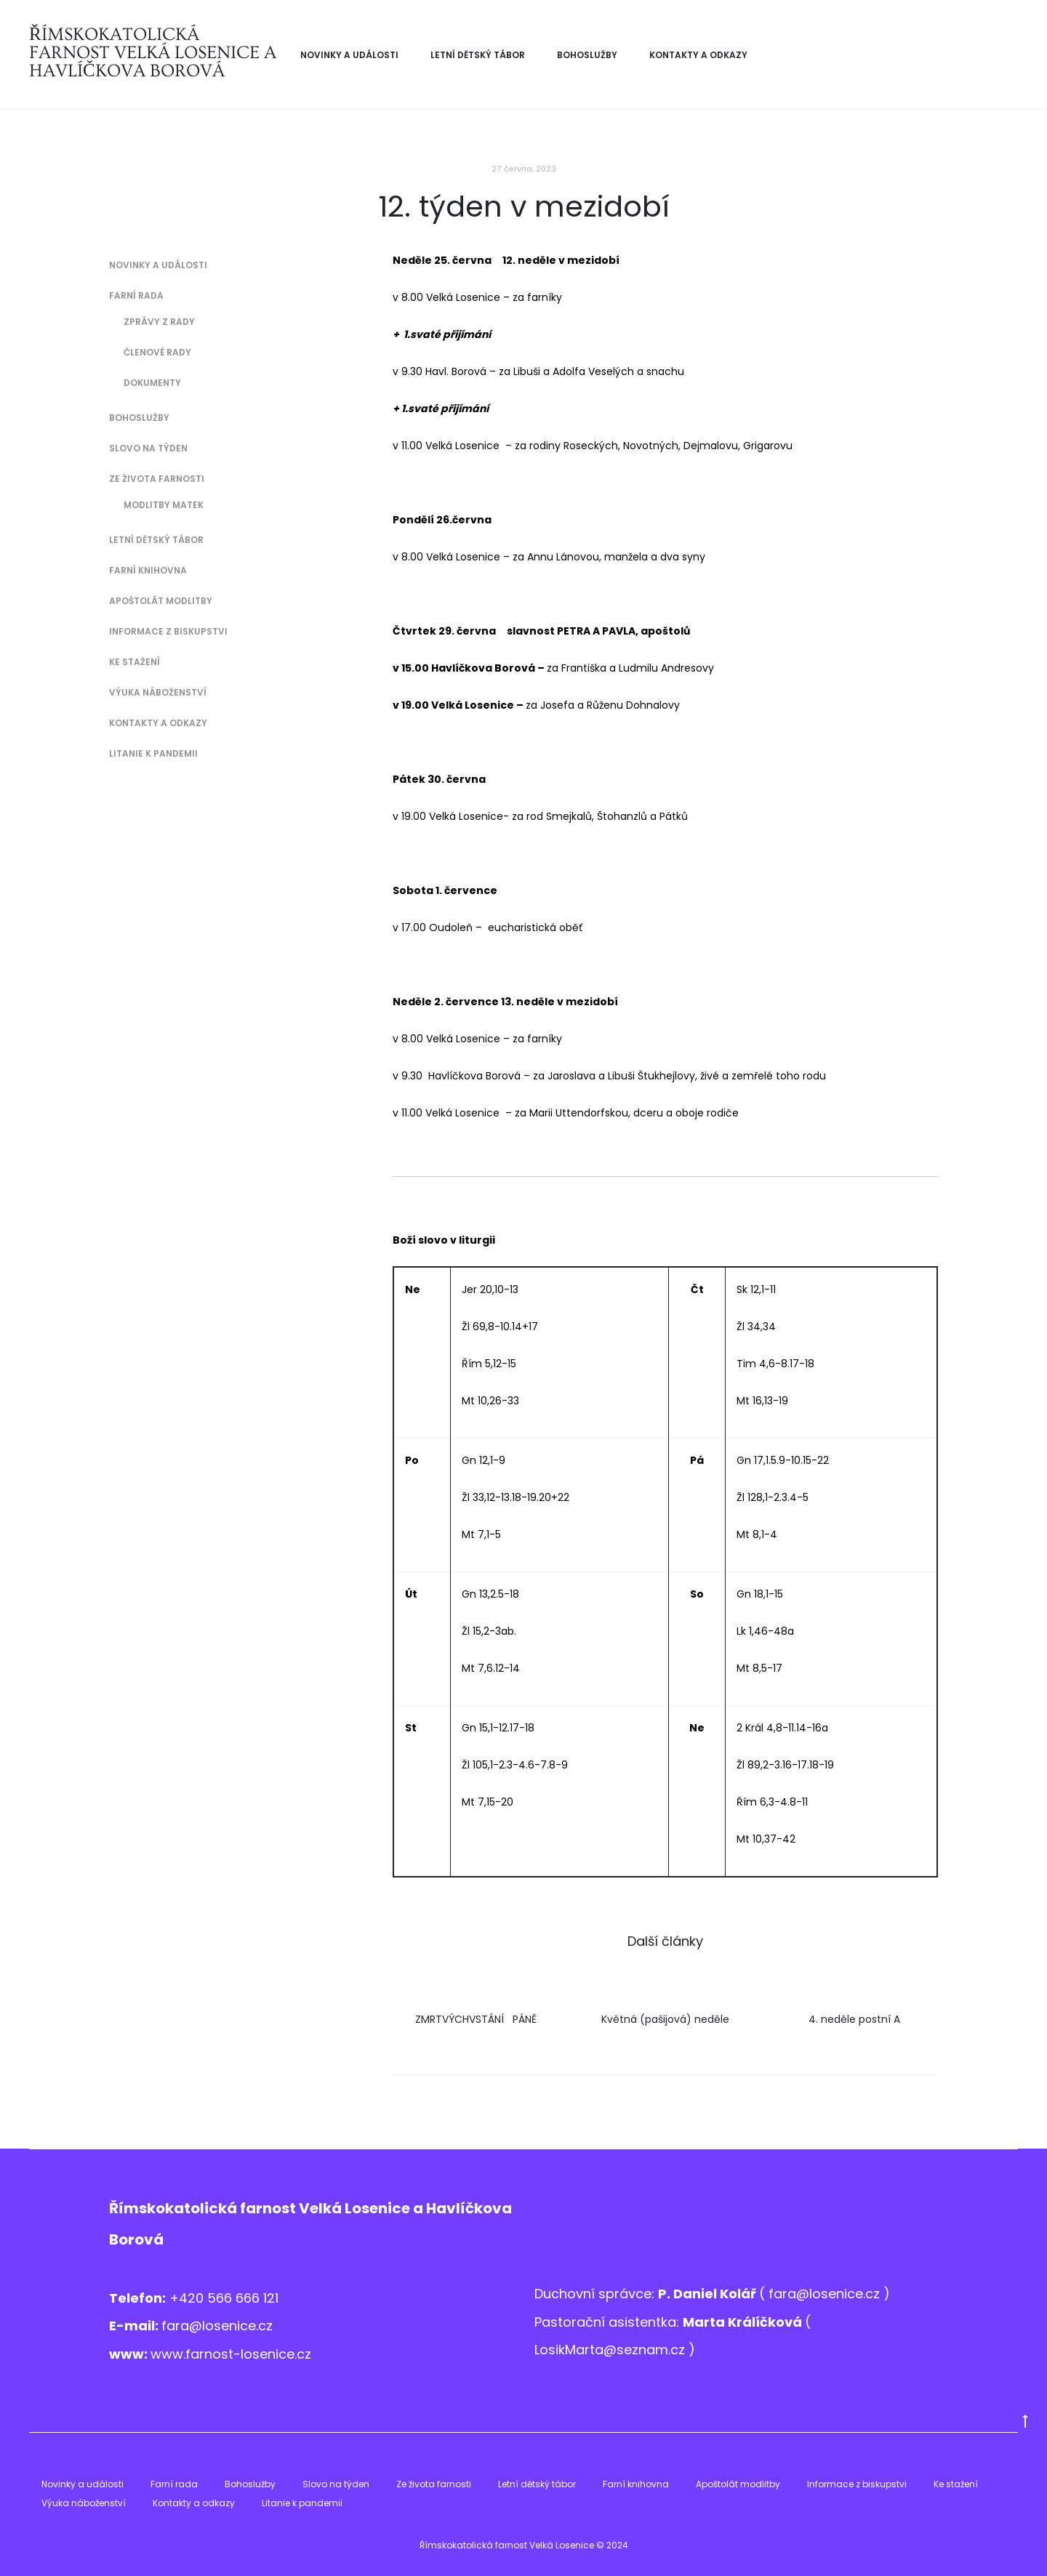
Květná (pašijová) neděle (665, 2019)
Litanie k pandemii (153, 753)
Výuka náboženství (157, 692)
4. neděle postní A (854, 2019)
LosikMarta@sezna (594, 2349)
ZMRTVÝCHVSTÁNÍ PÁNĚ (476, 2019)
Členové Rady (157, 352)
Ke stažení (134, 662)
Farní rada (136, 295)
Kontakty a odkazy (698, 55)
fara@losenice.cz (217, 2326)
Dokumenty (152, 383)
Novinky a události (349, 55)
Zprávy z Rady (159, 321)
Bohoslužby (587, 55)
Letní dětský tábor (477, 55)
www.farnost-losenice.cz (231, 2354)
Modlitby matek (164, 505)
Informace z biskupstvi (168, 631)
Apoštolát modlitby (160, 601)
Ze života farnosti (156, 478)
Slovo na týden (148, 448)
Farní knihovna (148, 570)
